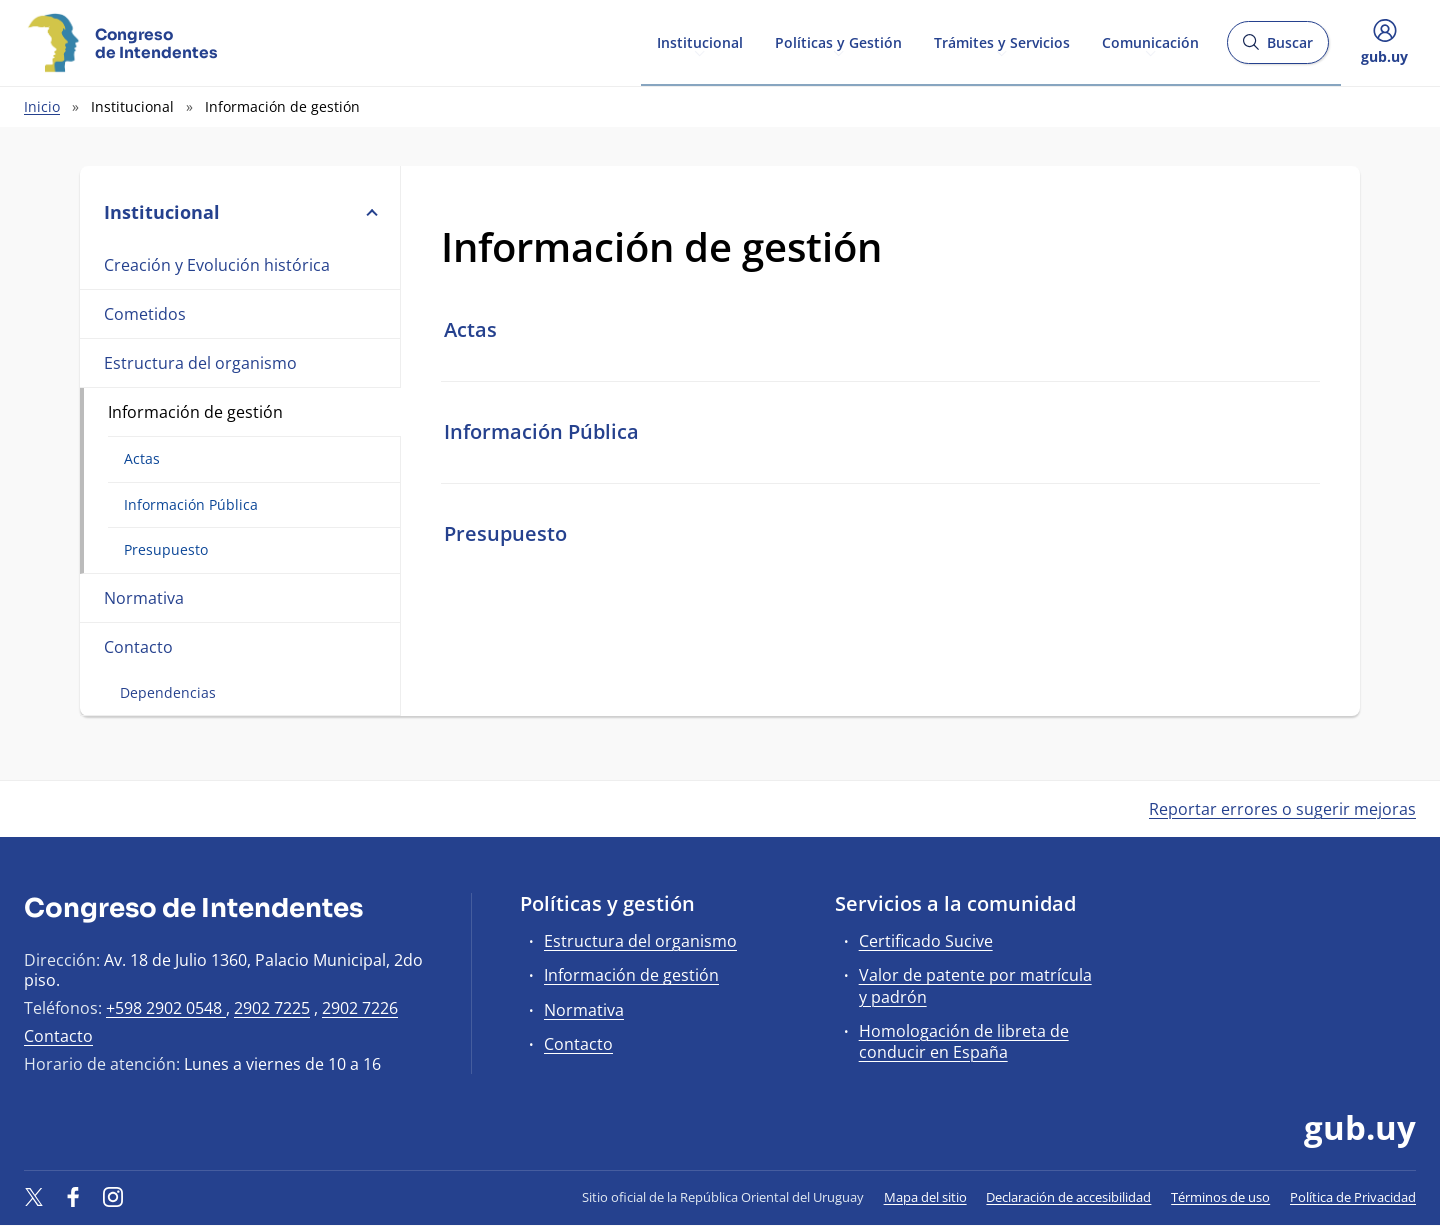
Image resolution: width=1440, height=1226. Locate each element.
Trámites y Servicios (1002, 41)
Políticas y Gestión (838, 41)
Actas (142, 458)
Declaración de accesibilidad (1068, 1197)
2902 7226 (360, 1008)
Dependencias (168, 692)
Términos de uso (1220, 1197)
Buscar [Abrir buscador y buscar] (1277, 48)
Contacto (138, 647)
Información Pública (191, 504)
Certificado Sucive (926, 941)
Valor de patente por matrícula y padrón (975, 985)
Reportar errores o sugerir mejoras (1282, 809)
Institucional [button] (240, 212)
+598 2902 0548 (166, 1008)
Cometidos (145, 314)
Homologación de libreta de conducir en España (964, 1041)
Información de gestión (195, 412)
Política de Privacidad (1353, 1197)
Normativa (144, 598)
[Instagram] (113, 1197)
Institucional (700, 41)
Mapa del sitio (925, 1197)
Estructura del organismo (200, 363)
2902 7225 (272, 1008)
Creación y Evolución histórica (217, 265)
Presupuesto (166, 549)
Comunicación (1150, 41)
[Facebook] (74, 1197)
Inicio (42, 106)
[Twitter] (34, 1197)
